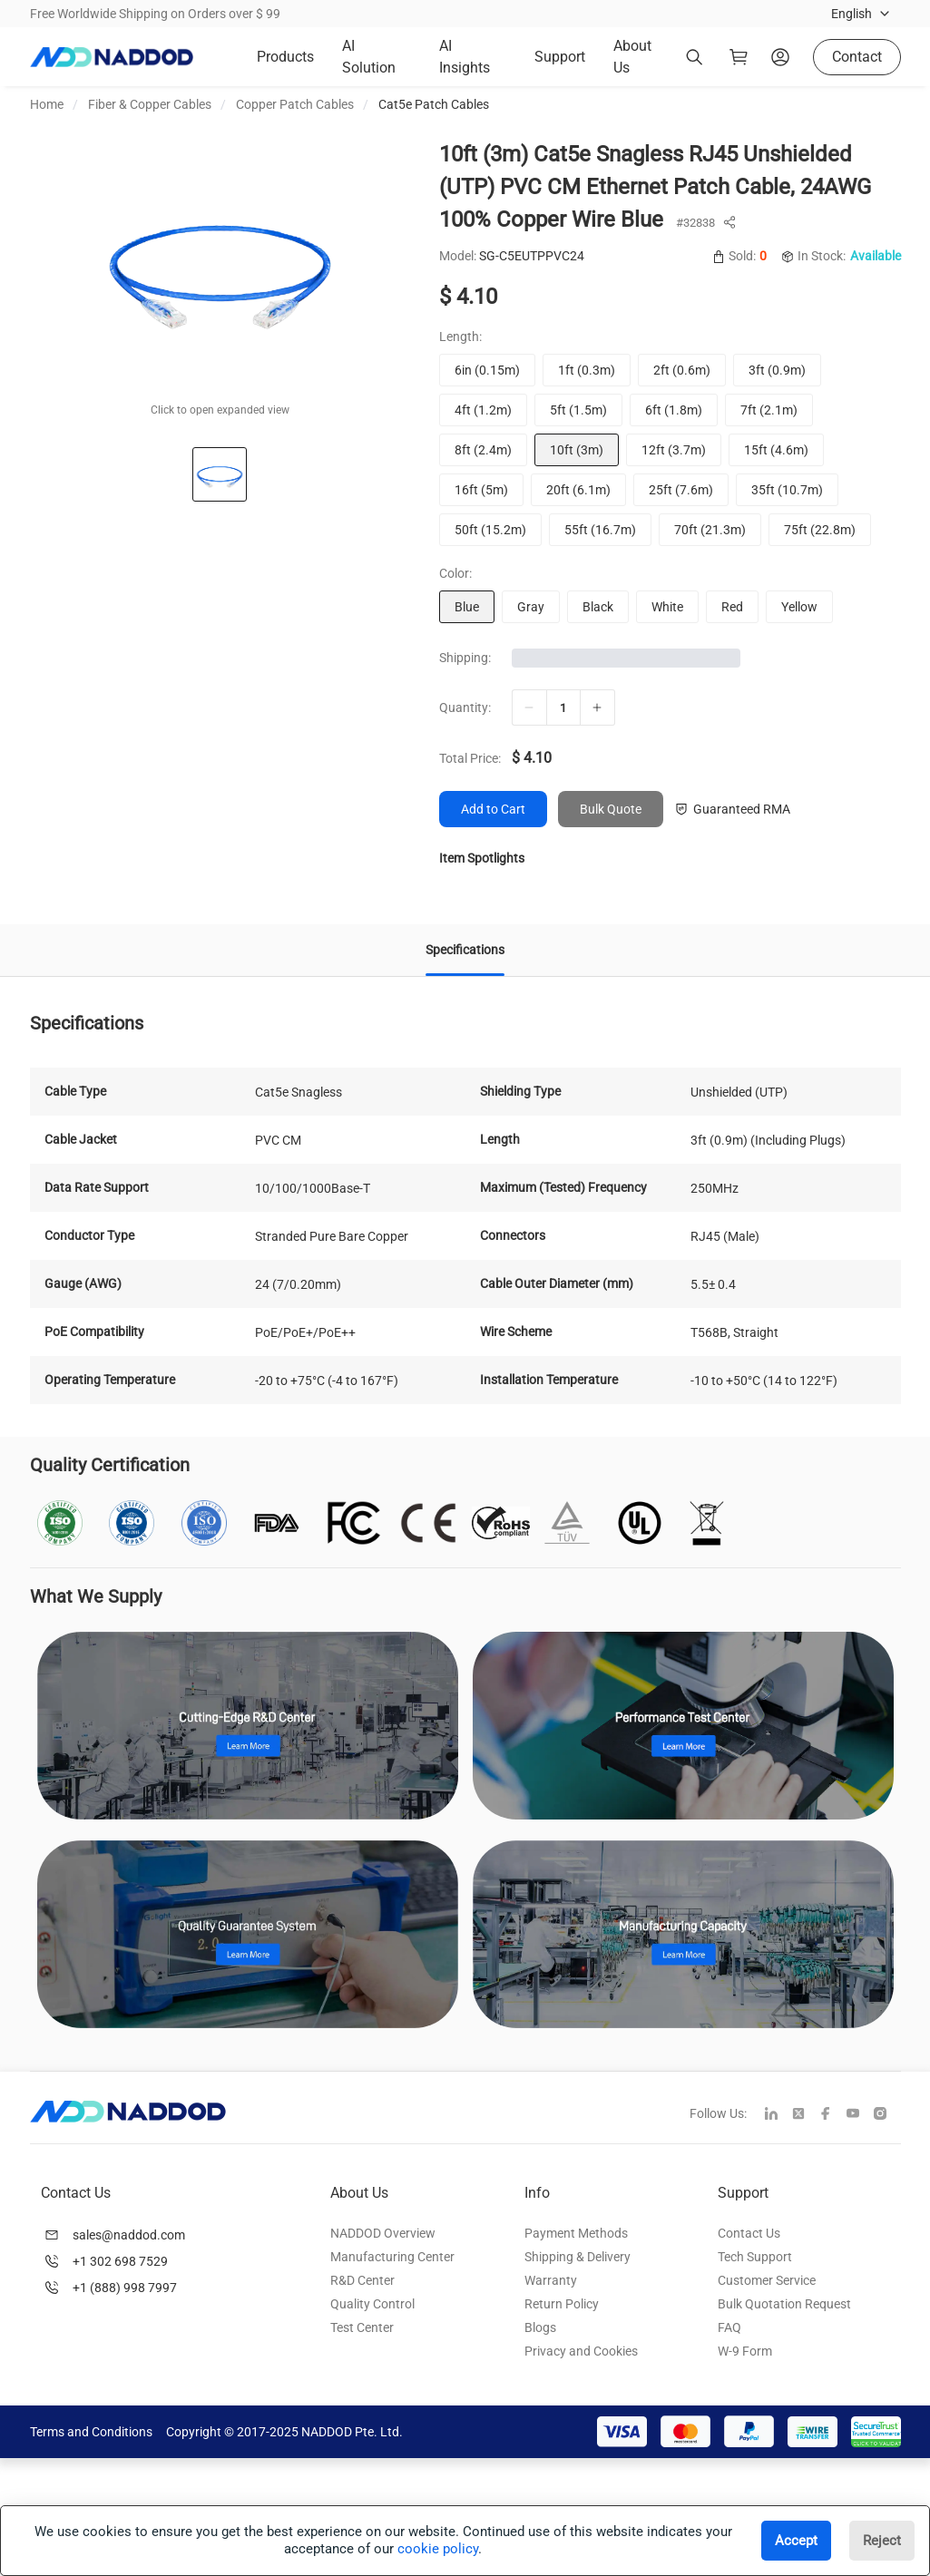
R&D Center (362, 2280)
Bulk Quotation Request (784, 2304)
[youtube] (860, 2115)
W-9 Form (745, 2351)
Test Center (362, 2327)
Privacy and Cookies (581, 2351)
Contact (857, 56)
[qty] (563, 707)
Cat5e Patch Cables (433, 104)
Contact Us (749, 2233)
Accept (796, 2540)
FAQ (729, 2327)
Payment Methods (576, 2233)
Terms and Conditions (91, 2432)
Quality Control (372, 2304)
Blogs (540, 2327)
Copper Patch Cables (295, 104)
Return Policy (561, 2304)
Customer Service (767, 2280)
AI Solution (369, 56)
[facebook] (833, 2115)
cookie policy (437, 2549)
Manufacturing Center (392, 2256)
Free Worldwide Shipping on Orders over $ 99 (155, 13)
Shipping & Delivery (577, 2256)
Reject (882, 2540)
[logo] (111, 57)
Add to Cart (493, 809)
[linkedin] (778, 2115)
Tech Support (755, 2256)
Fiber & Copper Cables (149, 104)
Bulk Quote (610, 809)
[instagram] (887, 2115)
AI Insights (464, 56)
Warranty (550, 2280)
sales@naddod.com (129, 2235)
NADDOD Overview (383, 2233)
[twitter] (805, 2115)
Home (47, 104)
